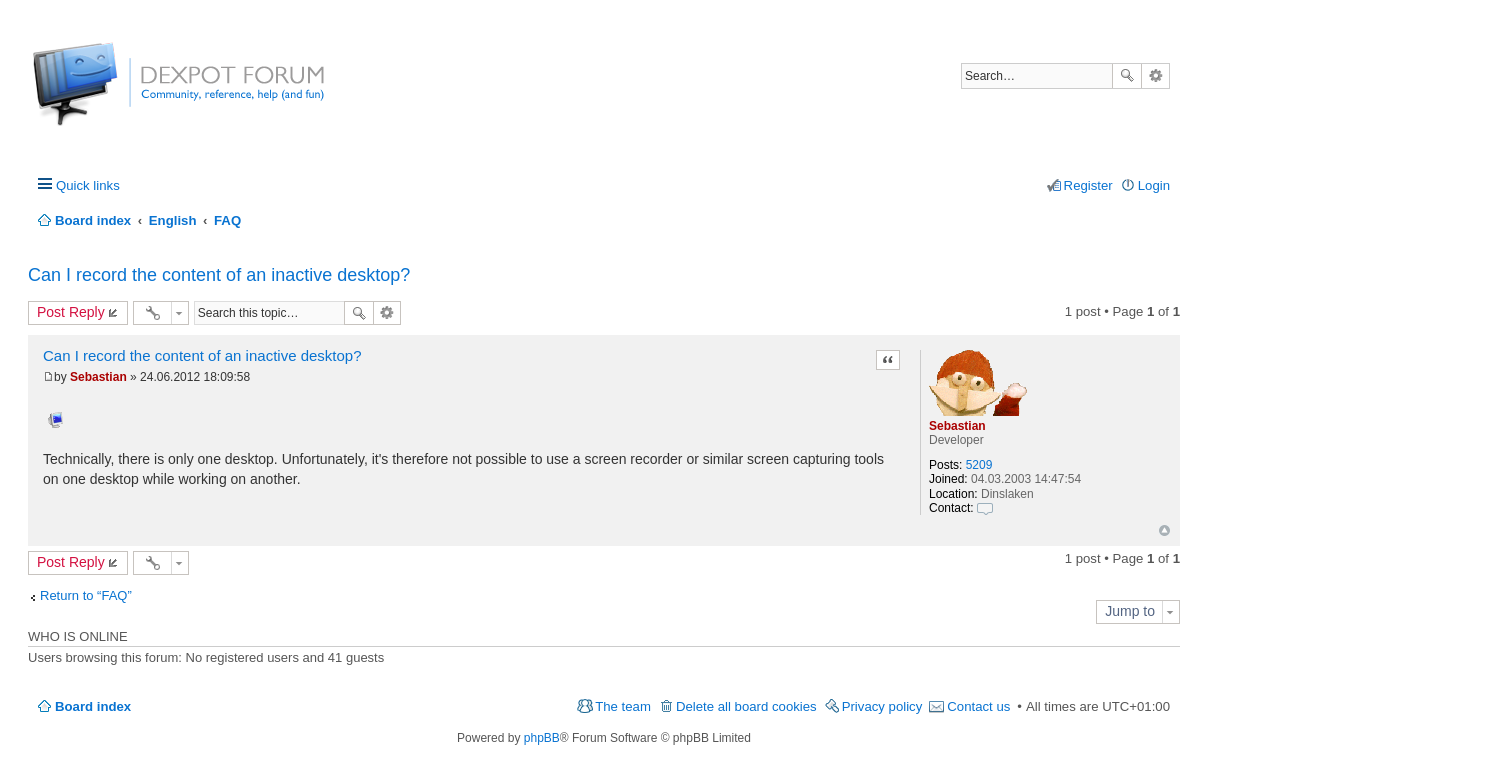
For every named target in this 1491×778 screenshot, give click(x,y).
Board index (93, 706)
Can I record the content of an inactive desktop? (219, 275)
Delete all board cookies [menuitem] (746, 706)
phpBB (542, 738)
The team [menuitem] (623, 706)
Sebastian (957, 426)
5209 (979, 465)
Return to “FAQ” (86, 595)
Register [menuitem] (1088, 185)
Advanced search (1155, 76)
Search (1127, 76)
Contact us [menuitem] (978, 706)
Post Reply (71, 312)
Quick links (88, 185)
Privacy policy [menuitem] (882, 706)
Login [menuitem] (1154, 185)
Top (1164, 530)
